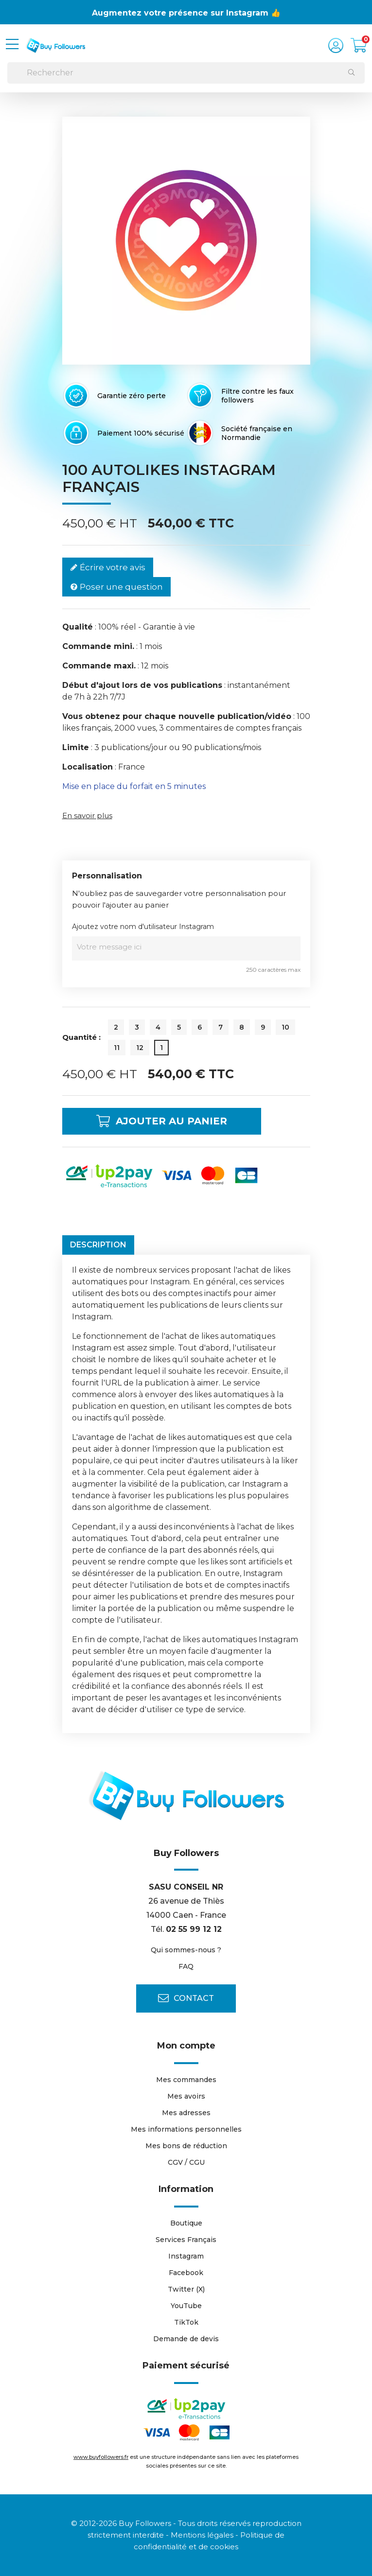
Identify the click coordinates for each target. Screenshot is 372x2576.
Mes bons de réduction (186, 2145)
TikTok (186, 2322)
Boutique (186, 2223)
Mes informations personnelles (186, 2129)
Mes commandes (186, 2079)
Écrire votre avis (107, 567)
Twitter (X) (186, 2289)
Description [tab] (98, 1244)
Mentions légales (202, 2535)
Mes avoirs (186, 2096)
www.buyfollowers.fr (100, 2456)
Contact (186, 1998)
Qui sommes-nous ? (186, 1949)
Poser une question (116, 587)
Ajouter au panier (161, 1121)
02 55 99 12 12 (194, 1929)
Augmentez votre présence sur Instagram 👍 (186, 13)
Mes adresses (186, 2112)
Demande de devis (186, 2338)
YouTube (186, 2305)
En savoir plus (87, 815)
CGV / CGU (186, 2162)
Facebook (186, 2272)
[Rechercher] (186, 73)
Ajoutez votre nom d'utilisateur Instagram (143, 926)
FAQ (186, 1966)
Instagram (186, 2256)
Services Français (186, 2239)
